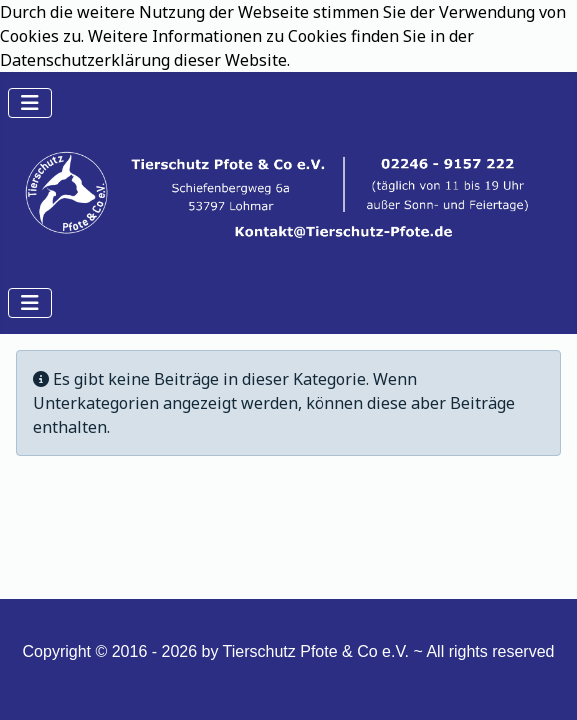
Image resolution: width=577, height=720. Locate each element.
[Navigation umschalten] (30, 103)
